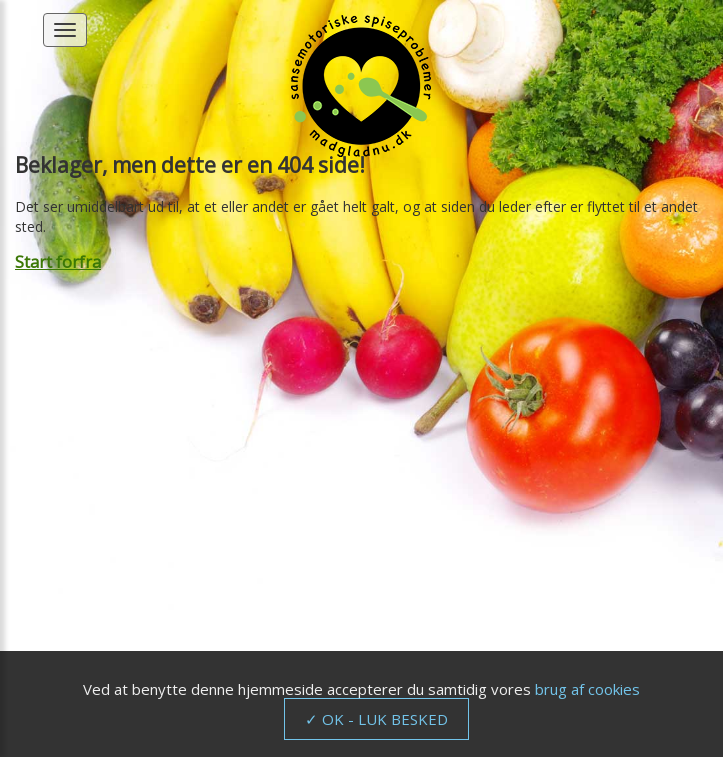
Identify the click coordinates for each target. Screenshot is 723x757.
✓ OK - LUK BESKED (376, 719)
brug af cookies (587, 689)
